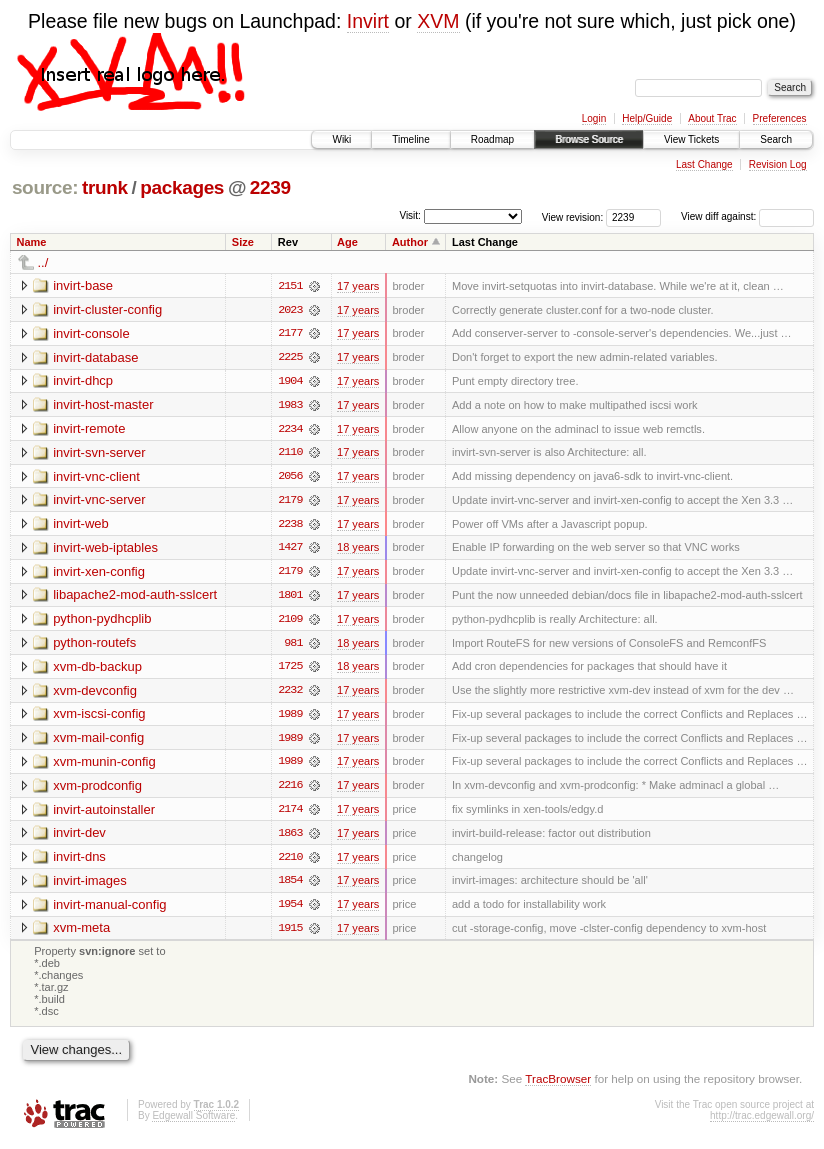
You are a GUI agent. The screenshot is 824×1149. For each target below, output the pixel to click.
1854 (290, 886)
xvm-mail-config (98, 741)
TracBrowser (558, 1084)
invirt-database (95, 357)
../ (43, 262)
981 (293, 646)
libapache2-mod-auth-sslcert (135, 597)
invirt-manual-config (109, 909)
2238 (290, 526)
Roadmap (492, 139)
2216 (290, 790)
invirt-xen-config (99, 573)
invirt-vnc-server (99, 501)
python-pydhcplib (102, 621)
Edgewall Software (193, 1122)
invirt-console (91, 333)
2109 (290, 622)
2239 (270, 187)
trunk (105, 187)
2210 (290, 862)
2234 (290, 430)
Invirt (368, 21)
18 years (358, 550)
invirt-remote (89, 429)
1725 (290, 670)
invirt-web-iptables (105, 549)
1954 (290, 910)
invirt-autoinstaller (104, 813)
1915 (290, 934)
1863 (290, 838)
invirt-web (81, 525)
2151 (290, 286)
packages (182, 187)
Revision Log (778, 164)
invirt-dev (79, 837)
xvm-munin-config (104, 765)
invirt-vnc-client (96, 477)
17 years (358, 286)
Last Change (704, 164)
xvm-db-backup (97, 669)
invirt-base (83, 285)
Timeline (410, 139)
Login (594, 118)
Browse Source (589, 139)
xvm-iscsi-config (99, 717)
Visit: (410, 215)
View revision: (573, 216)
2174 (290, 814)
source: (45, 187)
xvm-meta (81, 933)
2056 (290, 478)
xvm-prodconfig (97, 789)
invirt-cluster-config (107, 309)
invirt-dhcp (83, 381)
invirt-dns (79, 861)
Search (776, 139)
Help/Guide (647, 118)
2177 (290, 334)
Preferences (780, 118)
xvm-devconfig (95, 693)
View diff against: (747, 216)
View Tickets (691, 139)
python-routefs (94, 645)
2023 (290, 310)
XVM (438, 21)
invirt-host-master (103, 405)
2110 (290, 454)
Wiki (341, 139)
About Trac (712, 118)
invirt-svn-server (99, 453)
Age (347, 242)
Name (32, 242)
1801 (290, 598)
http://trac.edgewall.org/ (762, 1122)
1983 (290, 406)
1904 (290, 382)
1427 (290, 550)
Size (243, 242)
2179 (290, 502)
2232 (290, 694)
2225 (290, 358)
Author (410, 242)
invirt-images (90, 885)
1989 (290, 718)
